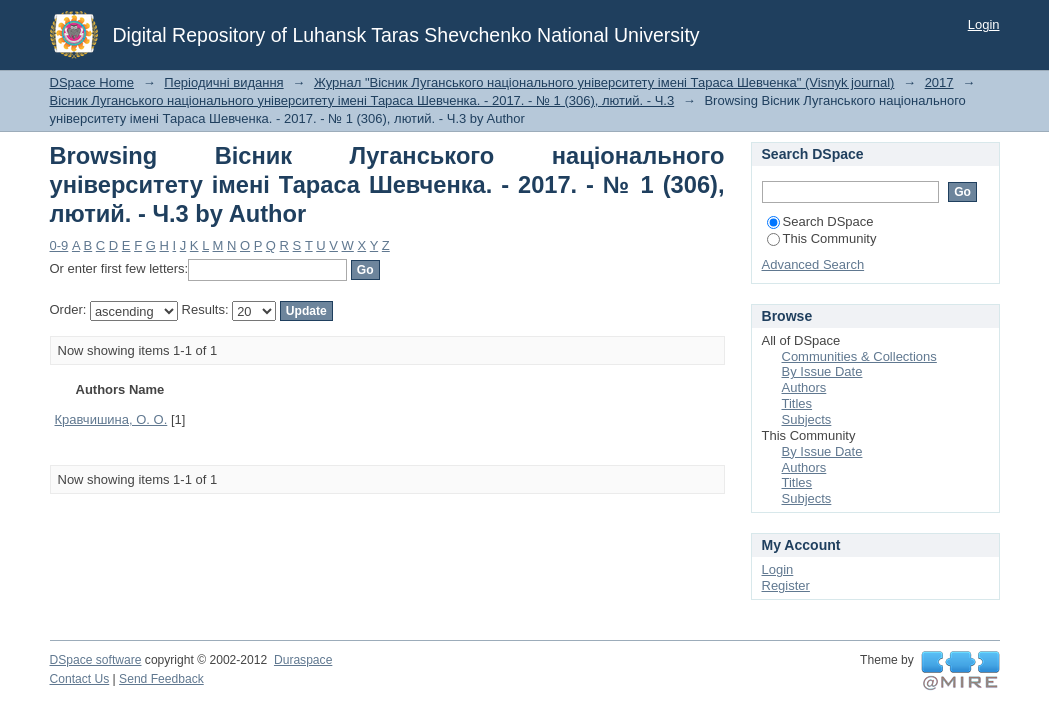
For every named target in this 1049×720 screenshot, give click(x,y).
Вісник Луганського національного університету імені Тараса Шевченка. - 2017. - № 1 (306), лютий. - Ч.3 (362, 100)
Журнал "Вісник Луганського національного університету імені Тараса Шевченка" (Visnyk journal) (604, 82)
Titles (797, 403)
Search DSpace (820, 221)
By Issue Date (822, 371)
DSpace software (96, 660)
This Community (822, 238)
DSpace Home (92, 82)
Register (786, 585)
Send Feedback (161, 679)
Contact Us (80, 679)
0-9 (59, 245)
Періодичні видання (223, 82)
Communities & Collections (859, 356)
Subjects (807, 419)
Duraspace (303, 660)
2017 (939, 82)
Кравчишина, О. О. (111, 419)
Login (984, 24)
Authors (804, 387)
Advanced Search (813, 264)
